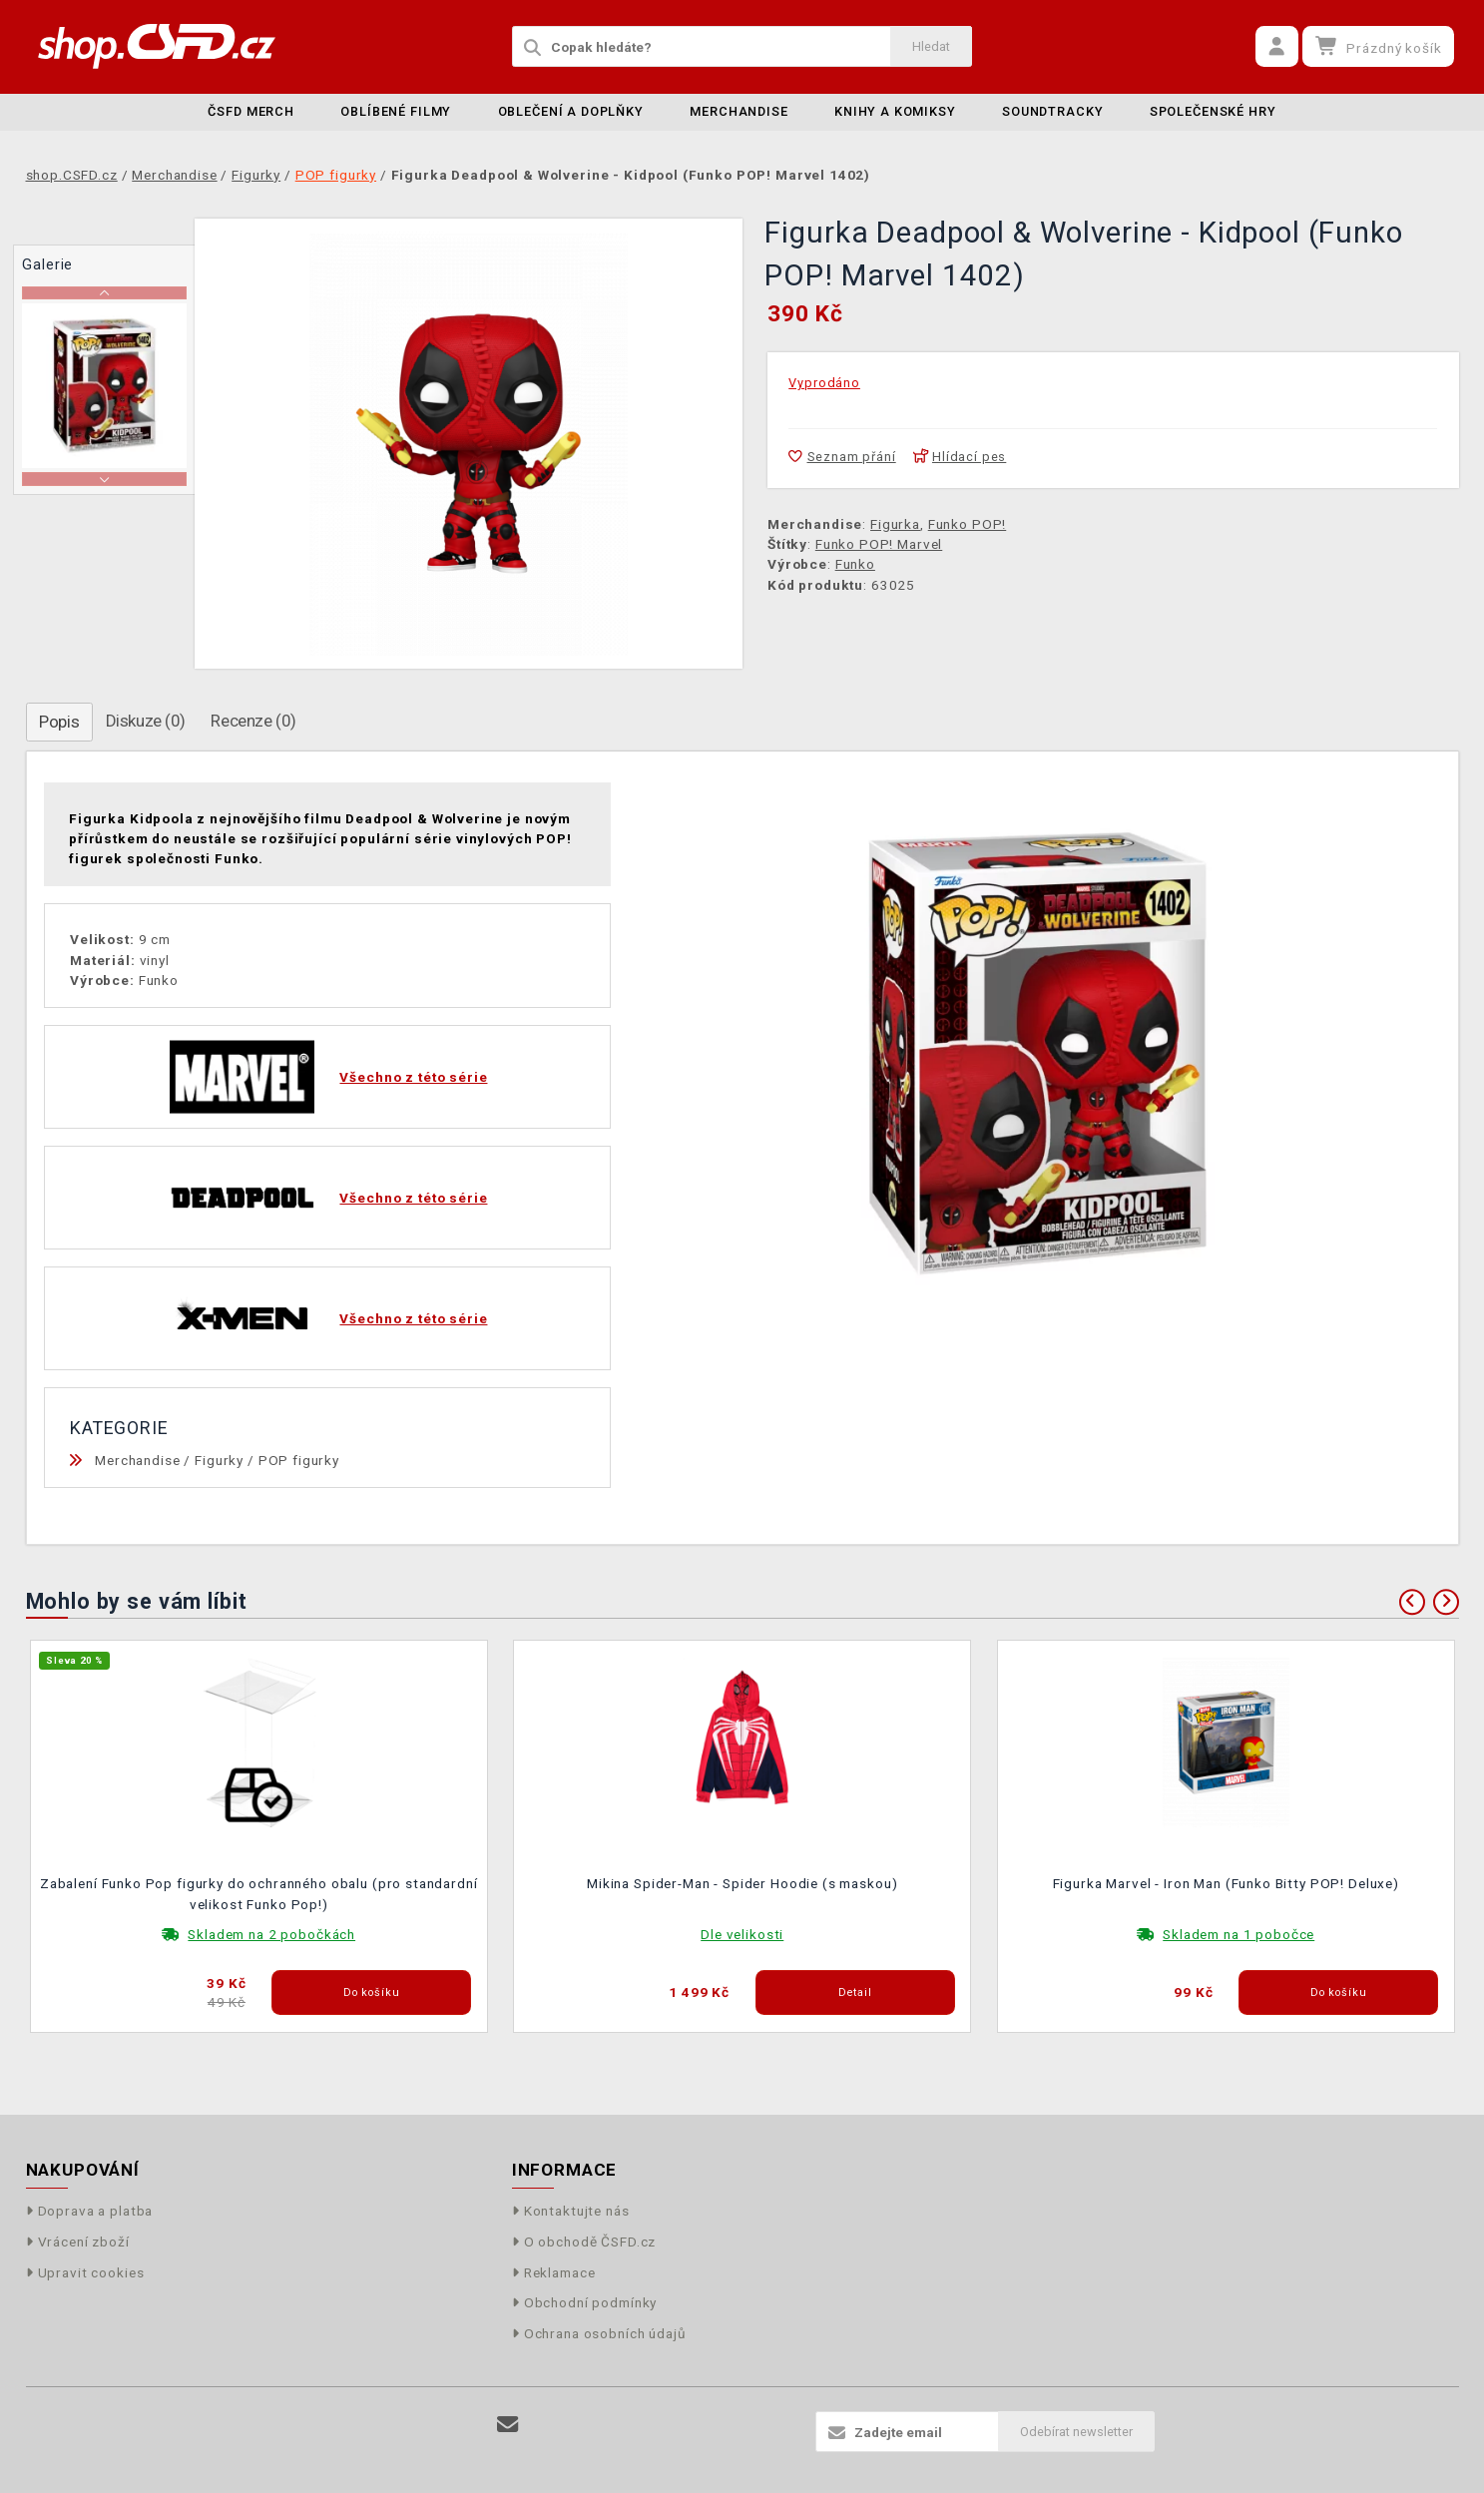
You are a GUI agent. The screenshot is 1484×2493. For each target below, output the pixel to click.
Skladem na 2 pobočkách (271, 1934)
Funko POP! (967, 524)
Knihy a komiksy (895, 111)
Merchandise (738, 111)
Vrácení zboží (78, 2241)
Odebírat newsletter (1076, 2431)
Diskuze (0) (146, 721)
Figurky (219, 1460)
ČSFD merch (251, 111)
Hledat (931, 46)
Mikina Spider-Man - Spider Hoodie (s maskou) (742, 1883)
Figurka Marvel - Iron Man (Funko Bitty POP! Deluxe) (1226, 1883)
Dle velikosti (742, 1934)
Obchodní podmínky (585, 2302)
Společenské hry (1213, 111)
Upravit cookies (85, 2272)
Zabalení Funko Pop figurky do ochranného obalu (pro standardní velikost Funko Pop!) (259, 1893)
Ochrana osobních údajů (599, 2333)
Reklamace (554, 2272)
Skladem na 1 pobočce (1238, 1934)
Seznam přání (841, 456)
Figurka (895, 524)
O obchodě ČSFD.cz (584, 2241)
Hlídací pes (960, 456)
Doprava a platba (90, 2211)
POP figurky (298, 1460)
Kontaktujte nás (571, 2211)
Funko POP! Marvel (878, 544)
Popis (59, 722)
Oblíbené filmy (395, 111)
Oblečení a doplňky (571, 111)
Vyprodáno (824, 382)
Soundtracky (1052, 111)
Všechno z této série (413, 1077)
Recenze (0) (253, 721)
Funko (855, 564)
